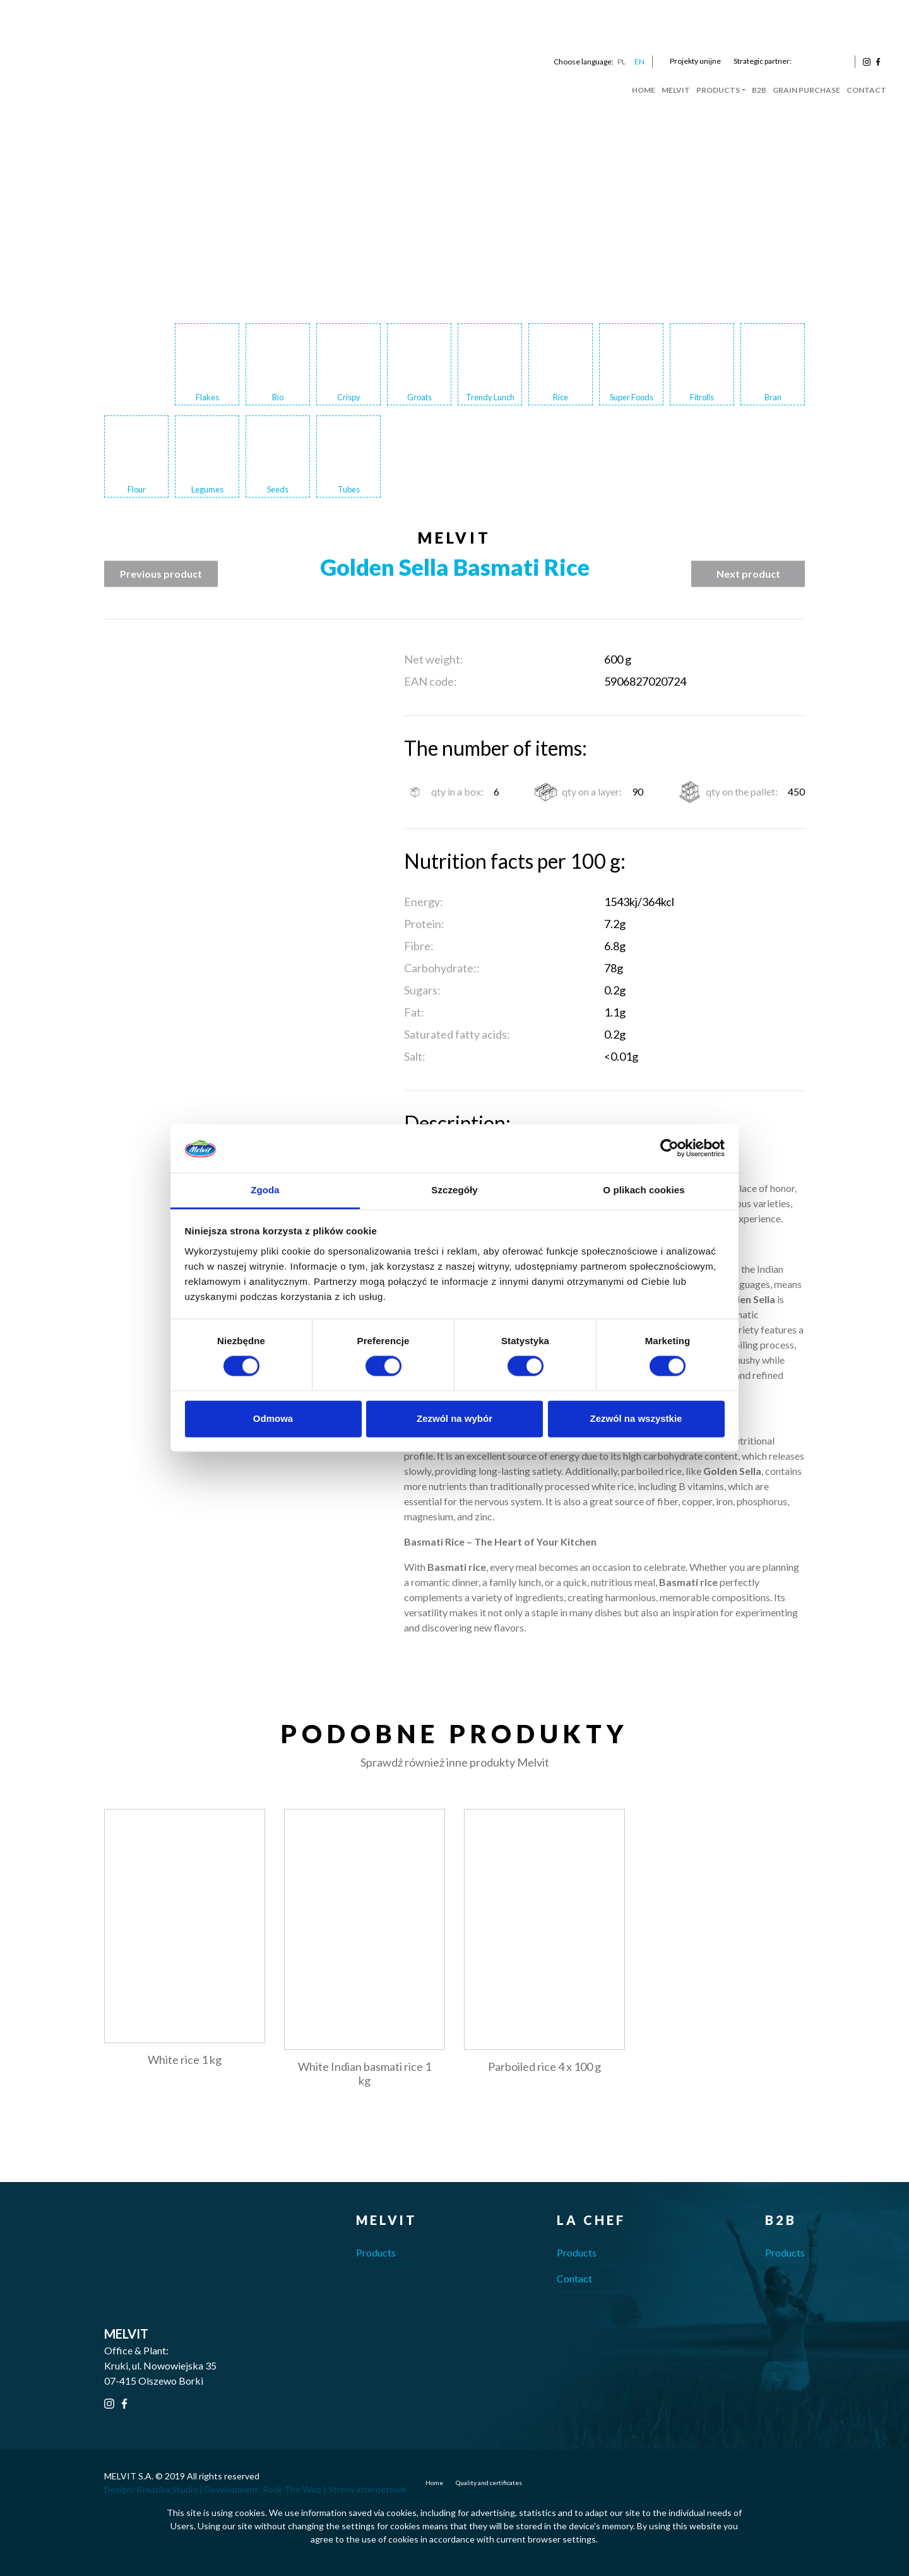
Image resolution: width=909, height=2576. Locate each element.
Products (718, 90)
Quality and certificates (489, 2482)
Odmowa (273, 1418)
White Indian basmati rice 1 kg (364, 2073)
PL (621, 61)
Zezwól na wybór (454, 1418)
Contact (866, 90)
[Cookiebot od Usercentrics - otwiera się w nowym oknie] (669, 1148)
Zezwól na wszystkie (636, 1418)
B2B (759, 90)
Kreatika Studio (167, 2489)
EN (639, 61)
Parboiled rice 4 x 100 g (544, 2066)
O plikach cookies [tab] (643, 1189)
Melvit (676, 90)
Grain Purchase (806, 90)
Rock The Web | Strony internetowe (335, 2489)
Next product (748, 574)
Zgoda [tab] (265, 1189)
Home (643, 90)
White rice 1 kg (185, 2059)
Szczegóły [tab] (454, 1189)
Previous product (161, 574)
